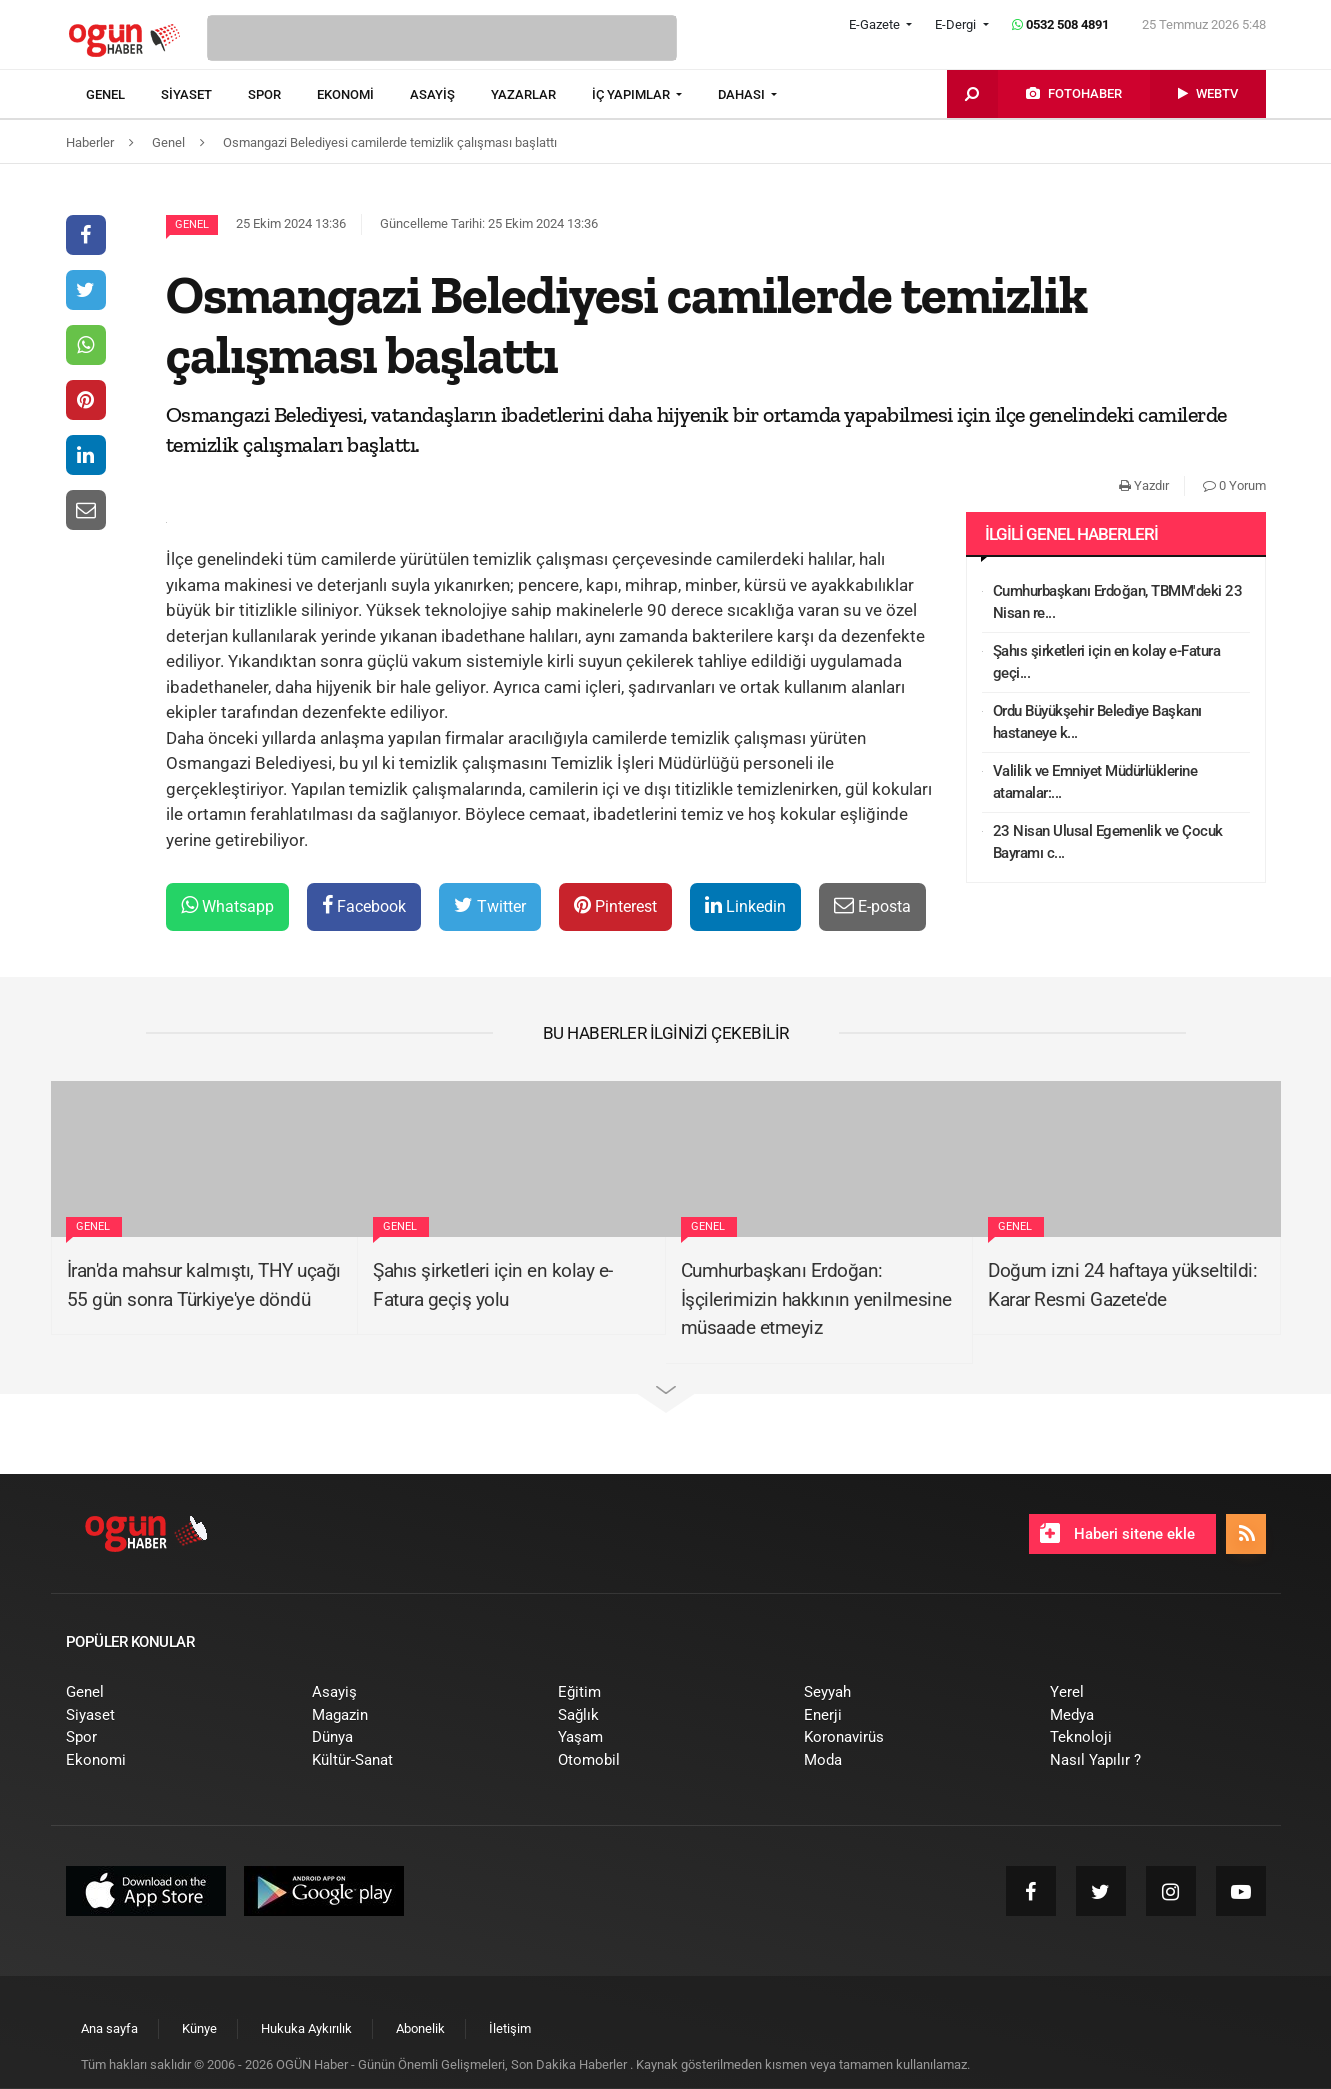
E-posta (872, 905)
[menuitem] (123, 95)
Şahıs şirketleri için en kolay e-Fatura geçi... (1107, 662)
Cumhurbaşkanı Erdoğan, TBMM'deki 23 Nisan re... (1118, 602)
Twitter (490, 905)
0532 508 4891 (1060, 24)
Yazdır (1144, 485)
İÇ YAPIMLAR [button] (632, 94)
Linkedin (745, 905)
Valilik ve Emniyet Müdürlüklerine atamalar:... (1095, 782)
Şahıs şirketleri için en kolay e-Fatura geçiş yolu (493, 1285)
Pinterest (615, 905)
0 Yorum (1234, 485)
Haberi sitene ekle (1117, 1533)
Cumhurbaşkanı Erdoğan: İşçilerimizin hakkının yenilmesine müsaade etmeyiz (816, 1299)
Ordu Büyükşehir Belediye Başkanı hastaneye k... (1097, 722)
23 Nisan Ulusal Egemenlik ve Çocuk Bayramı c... (1108, 842)
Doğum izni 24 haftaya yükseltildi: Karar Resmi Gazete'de (1122, 1285)
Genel (192, 224)
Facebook (364, 905)
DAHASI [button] (743, 94)
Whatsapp (227, 905)
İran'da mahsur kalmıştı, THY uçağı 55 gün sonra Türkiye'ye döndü (204, 1285)
